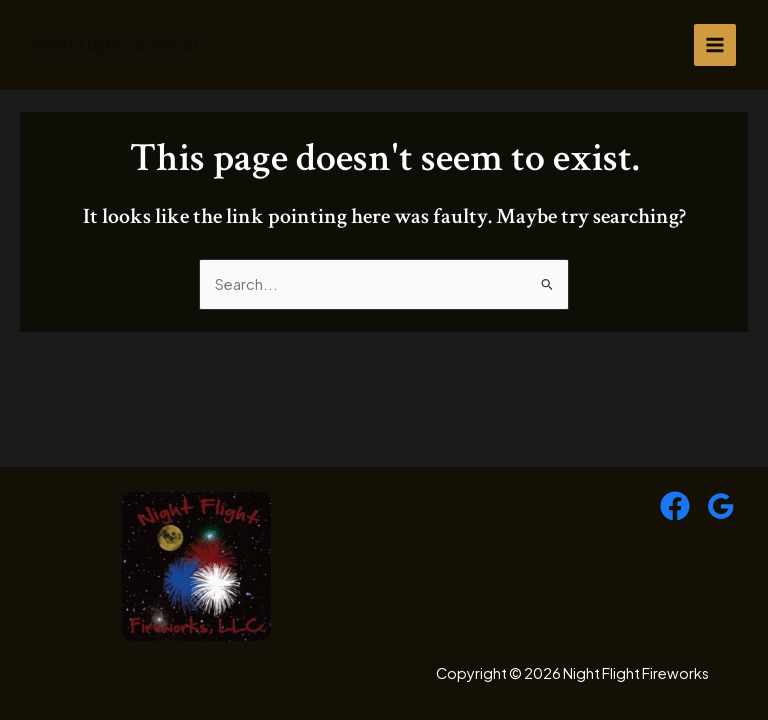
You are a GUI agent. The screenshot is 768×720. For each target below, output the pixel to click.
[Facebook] (675, 506)
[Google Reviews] (721, 506)
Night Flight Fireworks (116, 44)
